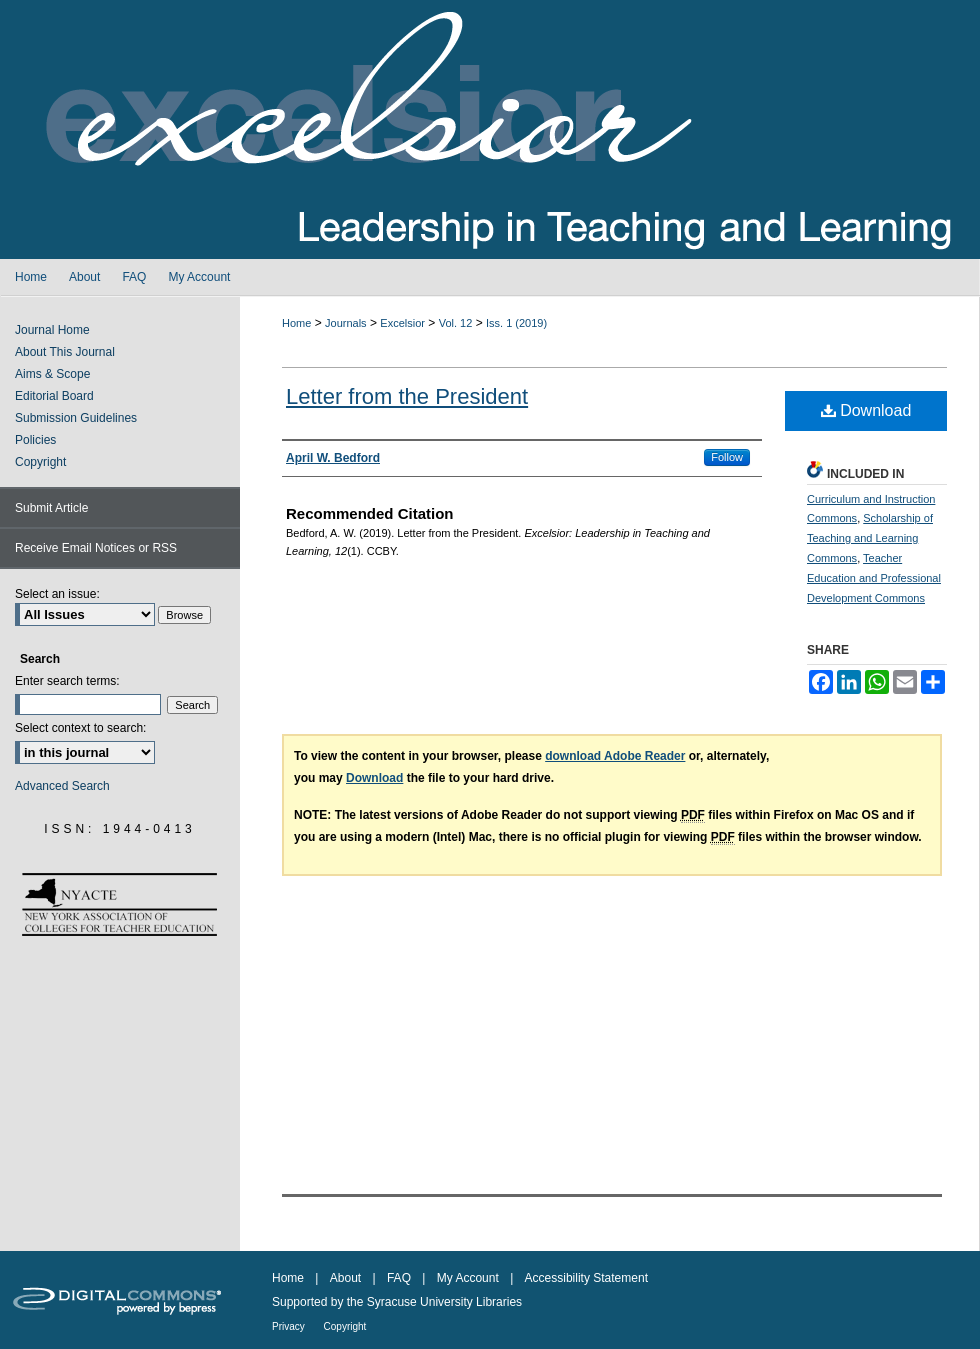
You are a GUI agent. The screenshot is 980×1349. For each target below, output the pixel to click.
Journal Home (52, 330)
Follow (727, 457)
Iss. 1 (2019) (516, 323)
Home (296, 323)
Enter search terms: (67, 681)
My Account (469, 1278)
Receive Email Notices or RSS (96, 548)
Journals (346, 323)
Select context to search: (80, 728)
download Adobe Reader (615, 756)
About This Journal (65, 352)
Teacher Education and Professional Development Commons (874, 578)
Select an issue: (57, 594)
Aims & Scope (52, 374)
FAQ (400, 1278)
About (347, 1278)
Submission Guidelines (76, 418)
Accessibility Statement (586, 1278)
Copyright (40, 462)
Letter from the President (407, 396)
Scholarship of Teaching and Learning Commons (870, 538)
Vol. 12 (456, 323)
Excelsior (402, 323)
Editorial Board (54, 396)
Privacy (290, 1326)
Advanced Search (62, 786)
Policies (35, 440)
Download (866, 410)
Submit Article (51, 508)
